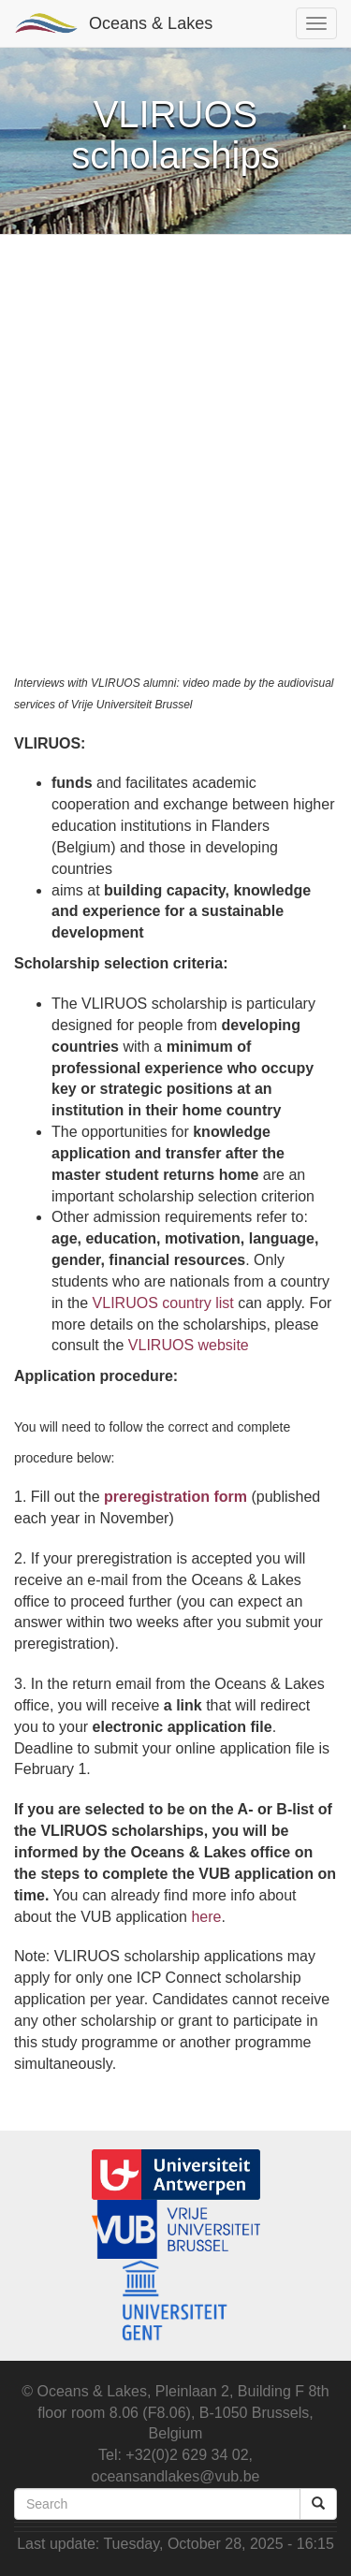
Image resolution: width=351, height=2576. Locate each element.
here (206, 1917)
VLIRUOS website (188, 1345)
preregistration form (175, 1497)
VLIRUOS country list (163, 1303)
